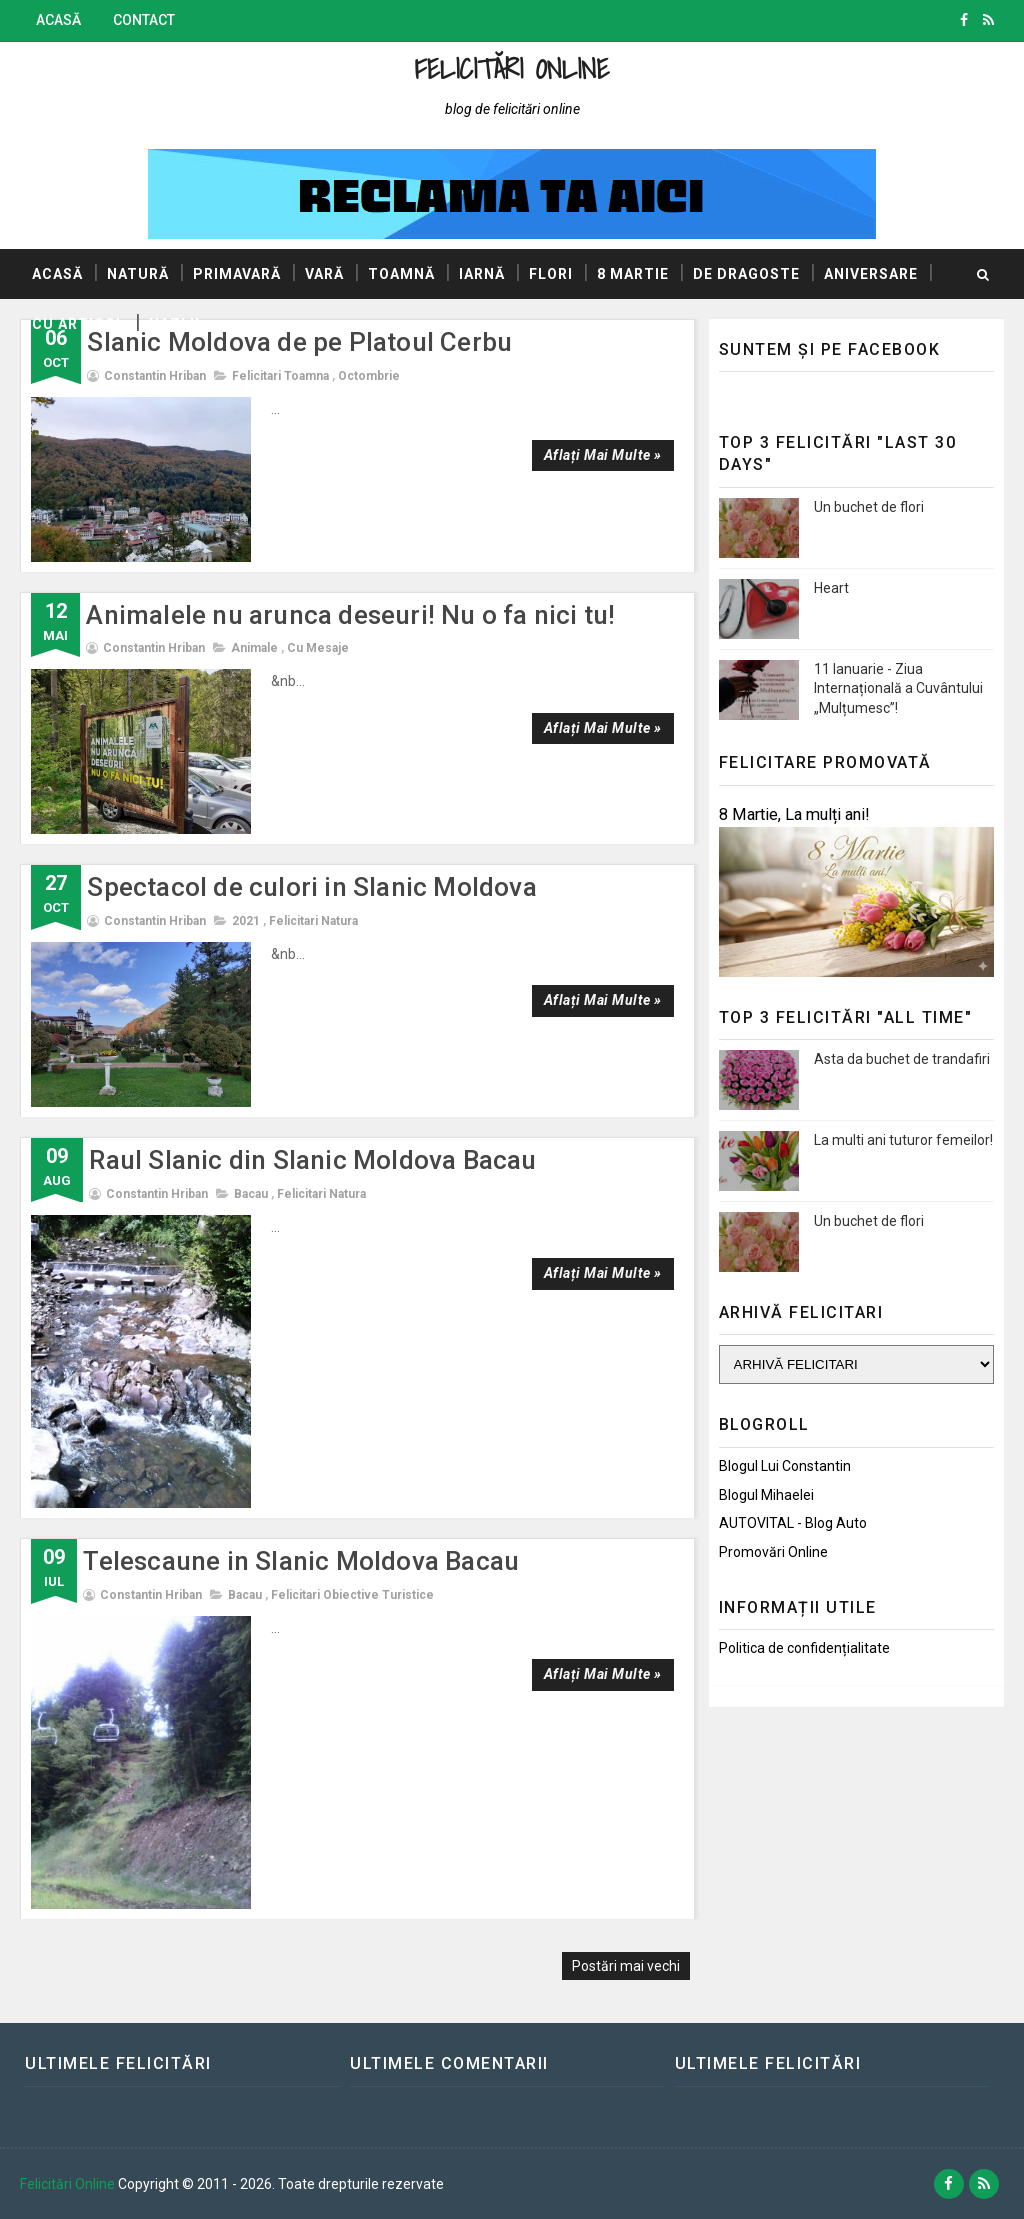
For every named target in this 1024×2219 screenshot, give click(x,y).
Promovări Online (773, 1552)
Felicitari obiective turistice (352, 1595)
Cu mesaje (318, 648)
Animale (254, 648)
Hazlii (174, 324)
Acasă (58, 20)
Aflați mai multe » (603, 455)
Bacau (251, 1194)
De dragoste (746, 274)
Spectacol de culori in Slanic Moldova (311, 887)
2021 (246, 921)
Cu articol (78, 324)
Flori (551, 274)
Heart (831, 588)
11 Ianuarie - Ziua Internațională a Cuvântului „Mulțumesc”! (898, 688)
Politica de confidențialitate (804, 1648)
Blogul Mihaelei (766, 1495)
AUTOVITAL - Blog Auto (793, 1523)
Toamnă (401, 274)
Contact (144, 20)
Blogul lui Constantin (785, 1466)
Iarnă (482, 274)
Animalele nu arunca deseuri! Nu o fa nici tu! (350, 615)
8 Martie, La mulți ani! (794, 814)
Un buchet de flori (869, 507)
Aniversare (871, 274)
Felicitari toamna (280, 376)
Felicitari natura (313, 921)
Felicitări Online (512, 68)
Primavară (237, 274)
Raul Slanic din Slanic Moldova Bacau (312, 1160)
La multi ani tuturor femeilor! (903, 1140)
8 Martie (633, 274)
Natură (138, 274)
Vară (324, 274)
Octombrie (369, 376)
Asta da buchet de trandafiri (902, 1059)
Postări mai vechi (626, 1966)
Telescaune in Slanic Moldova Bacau (301, 1561)
